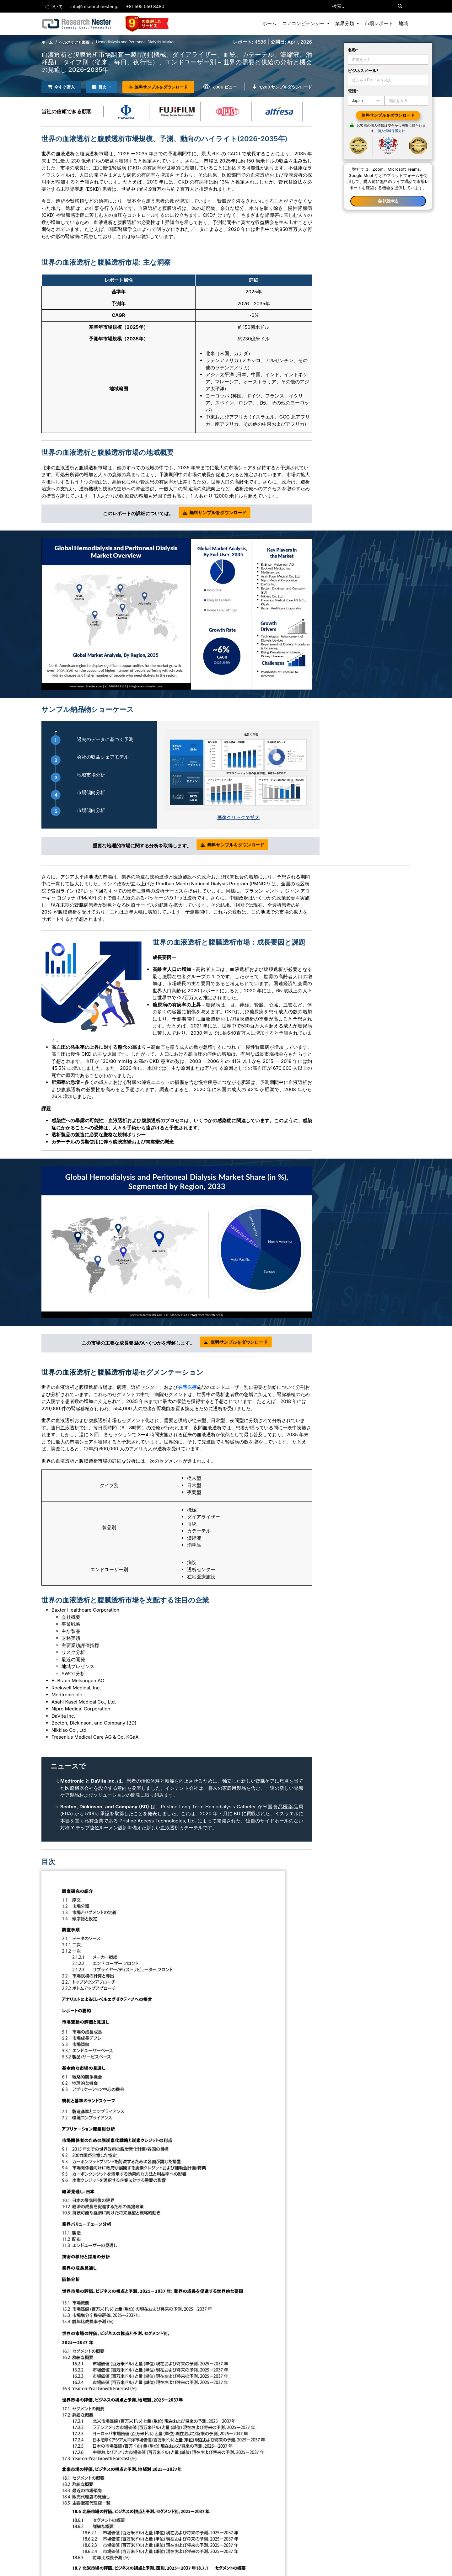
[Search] (400, 6)
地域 (403, 23)
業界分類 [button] (345, 23)
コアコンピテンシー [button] (304, 23)
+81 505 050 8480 (145, 6)
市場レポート (379, 23)
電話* (353, 90)
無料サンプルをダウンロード (158, 86)
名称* (353, 49)
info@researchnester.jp (94, 6)
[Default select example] (366, 101)
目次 (99, 86)
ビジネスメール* (363, 70)
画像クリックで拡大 (238, 817)
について (54, 6)
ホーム (269, 23)
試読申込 (388, 201)
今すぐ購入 (61, 86)
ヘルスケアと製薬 (74, 42)
